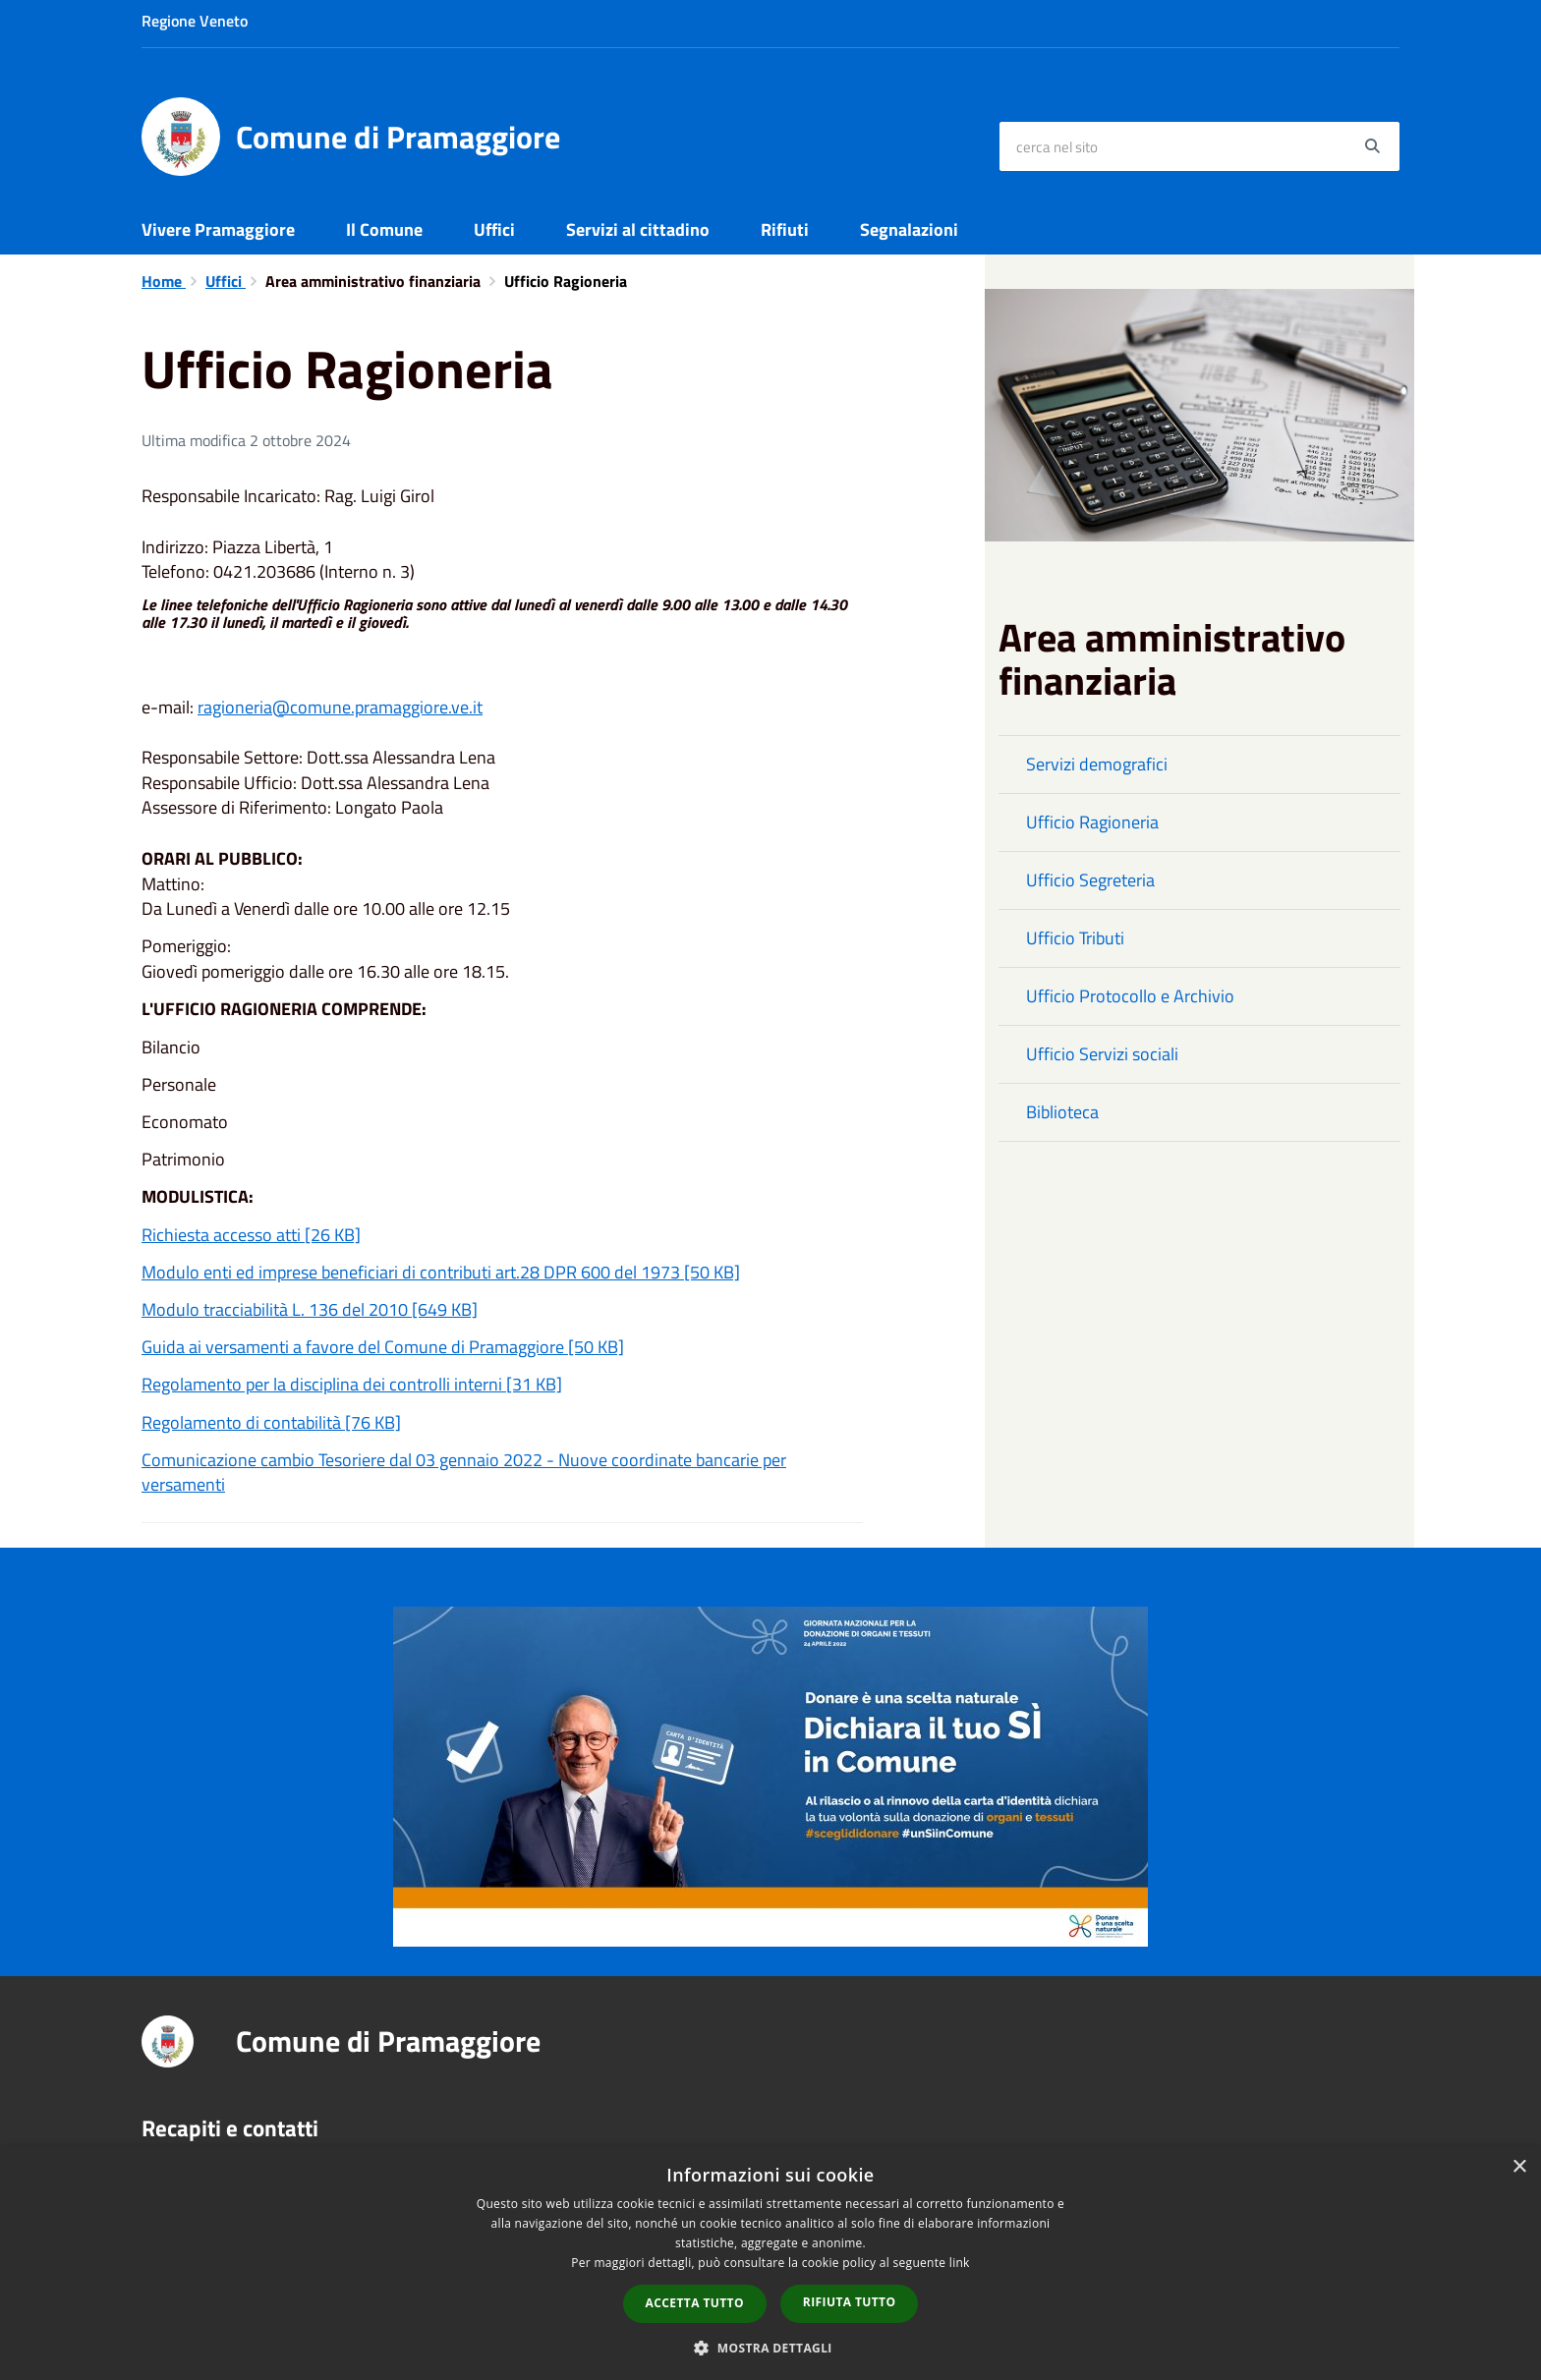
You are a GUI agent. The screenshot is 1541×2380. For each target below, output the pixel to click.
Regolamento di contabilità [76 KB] (271, 1422)
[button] (770, 2347)
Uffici (494, 229)
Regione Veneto (195, 20)
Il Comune (384, 229)
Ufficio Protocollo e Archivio (1130, 996)
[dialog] (770, 2263)
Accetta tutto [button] (695, 2303)
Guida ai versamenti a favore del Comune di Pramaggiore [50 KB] (383, 1346)
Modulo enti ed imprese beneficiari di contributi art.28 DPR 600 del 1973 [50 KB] (441, 1272)
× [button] (1519, 2167)
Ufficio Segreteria (1090, 880)
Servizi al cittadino (638, 229)
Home (164, 281)
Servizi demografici (1097, 764)
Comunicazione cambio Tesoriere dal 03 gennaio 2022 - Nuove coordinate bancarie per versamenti (464, 1472)
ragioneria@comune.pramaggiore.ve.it (340, 707)
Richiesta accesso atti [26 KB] (251, 1234)
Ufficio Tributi (1075, 938)
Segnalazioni (909, 229)
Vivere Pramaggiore (218, 229)
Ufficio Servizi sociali (1102, 1054)
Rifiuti (785, 229)
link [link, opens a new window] (959, 2262)
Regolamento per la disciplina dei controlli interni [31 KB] (352, 1384)
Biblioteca (1062, 1112)
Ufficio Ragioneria (1092, 822)
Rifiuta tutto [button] (849, 2302)
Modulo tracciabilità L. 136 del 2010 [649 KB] (310, 1309)
